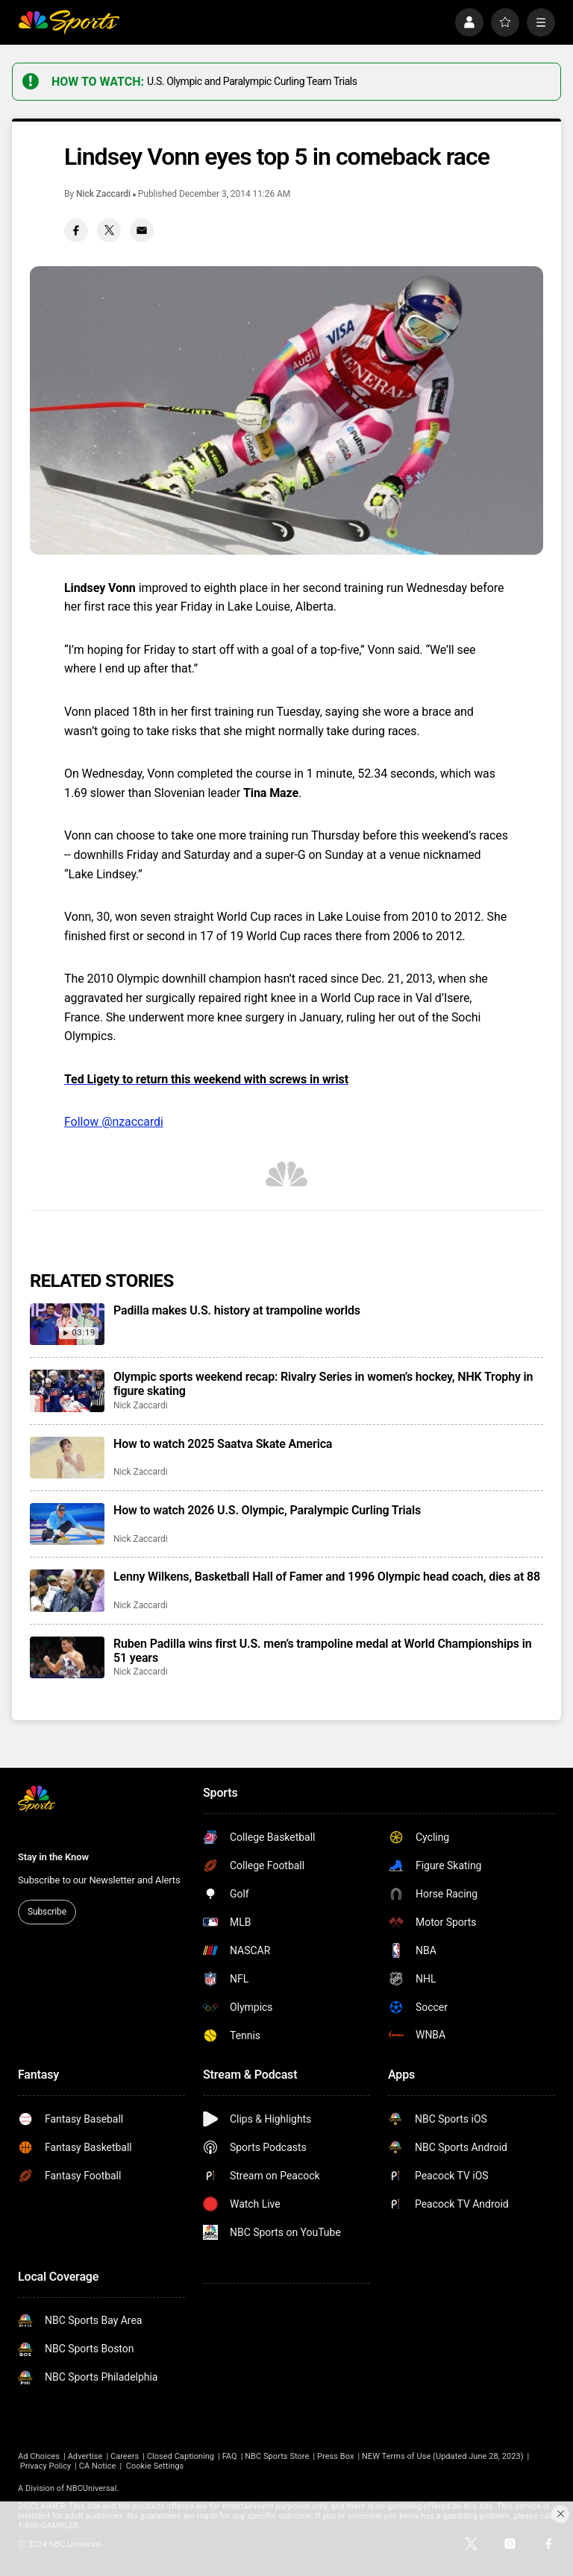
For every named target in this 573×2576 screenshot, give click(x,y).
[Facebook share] (76, 230)
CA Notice (97, 2466)
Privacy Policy (46, 2466)
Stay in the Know (53, 1856)
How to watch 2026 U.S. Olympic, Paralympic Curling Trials (267, 1510)
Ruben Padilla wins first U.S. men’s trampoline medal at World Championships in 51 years (322, 1651)
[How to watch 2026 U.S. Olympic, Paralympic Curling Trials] (67, 1524)
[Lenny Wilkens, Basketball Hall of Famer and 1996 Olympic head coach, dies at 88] (67, 1590)
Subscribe (47, 1911)
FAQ (229, 2456)
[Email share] (142, 230)
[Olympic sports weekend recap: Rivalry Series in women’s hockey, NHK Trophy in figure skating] (67, 1390)
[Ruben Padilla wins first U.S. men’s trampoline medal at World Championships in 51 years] (67, 1657)
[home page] (68, 22)
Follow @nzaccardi (113, 1122)
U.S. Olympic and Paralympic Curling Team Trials (252, 81)
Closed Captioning (180, 2456)
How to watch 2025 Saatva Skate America (222, 1444)
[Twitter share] (109, 230)
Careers (124, 2456)
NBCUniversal (91, 2488)
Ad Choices (39, 2456)
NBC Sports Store (277, 2456)
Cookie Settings (155, 2466)
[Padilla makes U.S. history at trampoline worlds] (67, 1324)
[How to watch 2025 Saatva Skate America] (67, 1457)
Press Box (335, 2456)
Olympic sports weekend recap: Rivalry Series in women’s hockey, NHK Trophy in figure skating (323, 1384)
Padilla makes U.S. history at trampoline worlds (236, 1310)
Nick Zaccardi (103, 194)
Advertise (85, 2456)
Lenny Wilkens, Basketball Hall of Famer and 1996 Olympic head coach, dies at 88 (326, 1576)
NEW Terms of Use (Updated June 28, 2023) (443, 2456)
